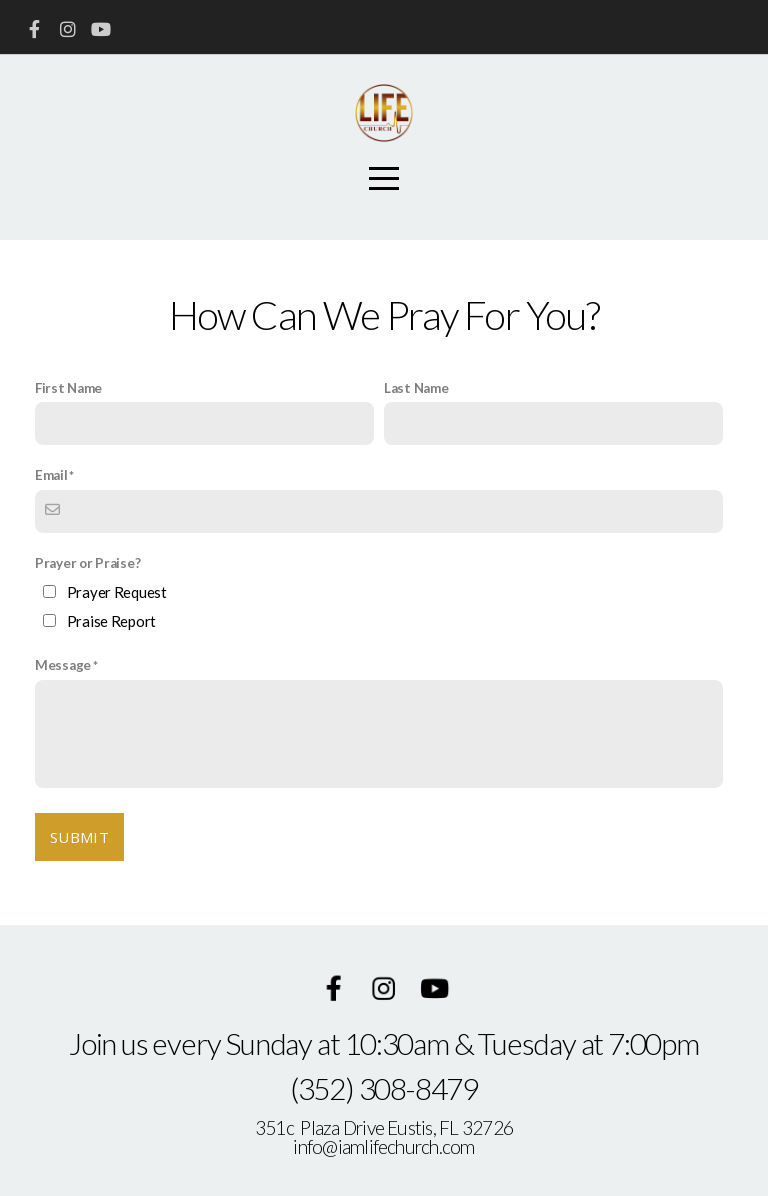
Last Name (416, 388)
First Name (68, 388)
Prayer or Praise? (87, 563)
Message (63, 665)
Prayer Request (117, 592)
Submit (79, 837)
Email (51, 475)
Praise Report (111, 621)
